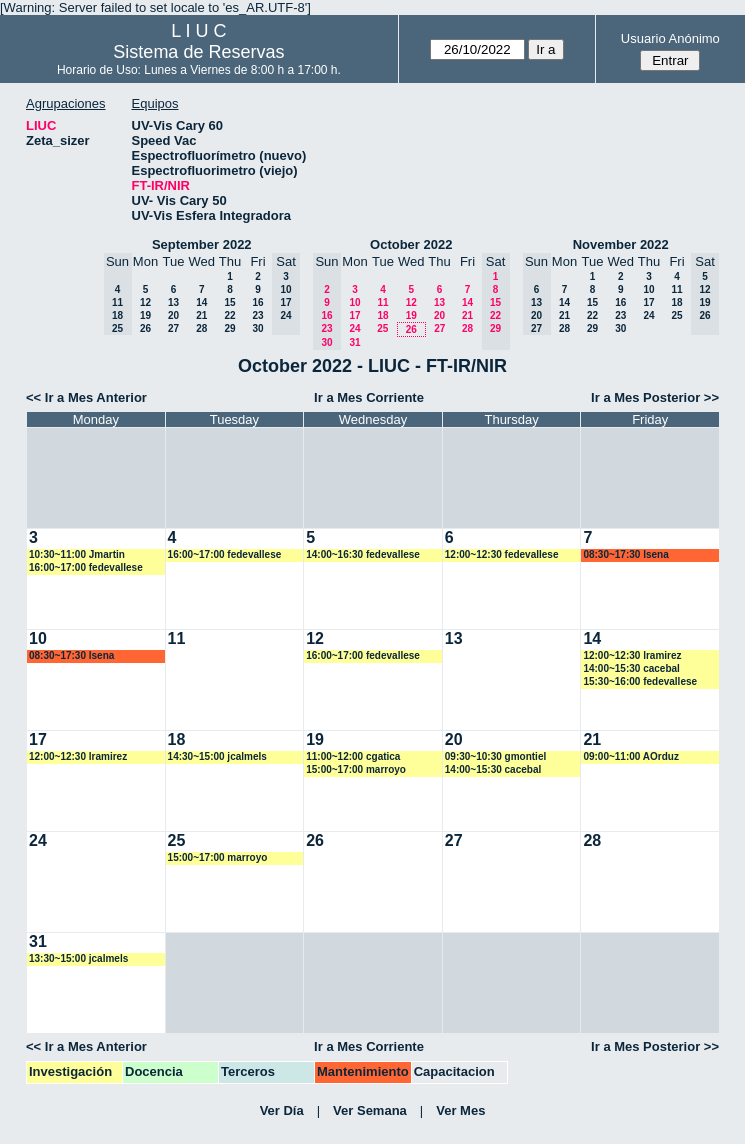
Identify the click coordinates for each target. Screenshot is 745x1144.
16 (257, 302)
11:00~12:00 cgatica (353, 756)
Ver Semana (370, 1110)
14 (201, 302)
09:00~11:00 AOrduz (631, 756)
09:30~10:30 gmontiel (495, 756)
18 (382, 315)
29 (229, 328)
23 (257, 315)
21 (201, 315)
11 (382, 302)
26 (145, 328)
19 (145, 315)
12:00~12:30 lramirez (632, 655)
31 (354, 342)
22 (229, 315)
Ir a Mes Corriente (369, 397)
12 (145, 302)
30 (257, 328)
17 (354, 315)
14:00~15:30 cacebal (631, 668)
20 (173, 315)
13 (173, 302)
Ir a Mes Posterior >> (655, 397)
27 (173, 328)
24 (354, 328)
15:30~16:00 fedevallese (640, 681)
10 (354, 302)
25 (382, 328)
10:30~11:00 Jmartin (77, 554)
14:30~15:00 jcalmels (217, 756)
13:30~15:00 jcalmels (78, 958)
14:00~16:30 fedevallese (363, 554)
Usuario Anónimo (670, 38)
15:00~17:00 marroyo (356, 769)
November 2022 (621, 244)
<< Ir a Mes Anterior (86, 397)
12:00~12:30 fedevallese (502, 554)
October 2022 (411, 244)
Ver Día (282, 1110)
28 (201, 328)
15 (229, 302)
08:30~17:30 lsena (625, 554)
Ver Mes (460, 1110)
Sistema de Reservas (198, 52)
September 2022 (202, 244)
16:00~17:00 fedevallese (86, 567)
